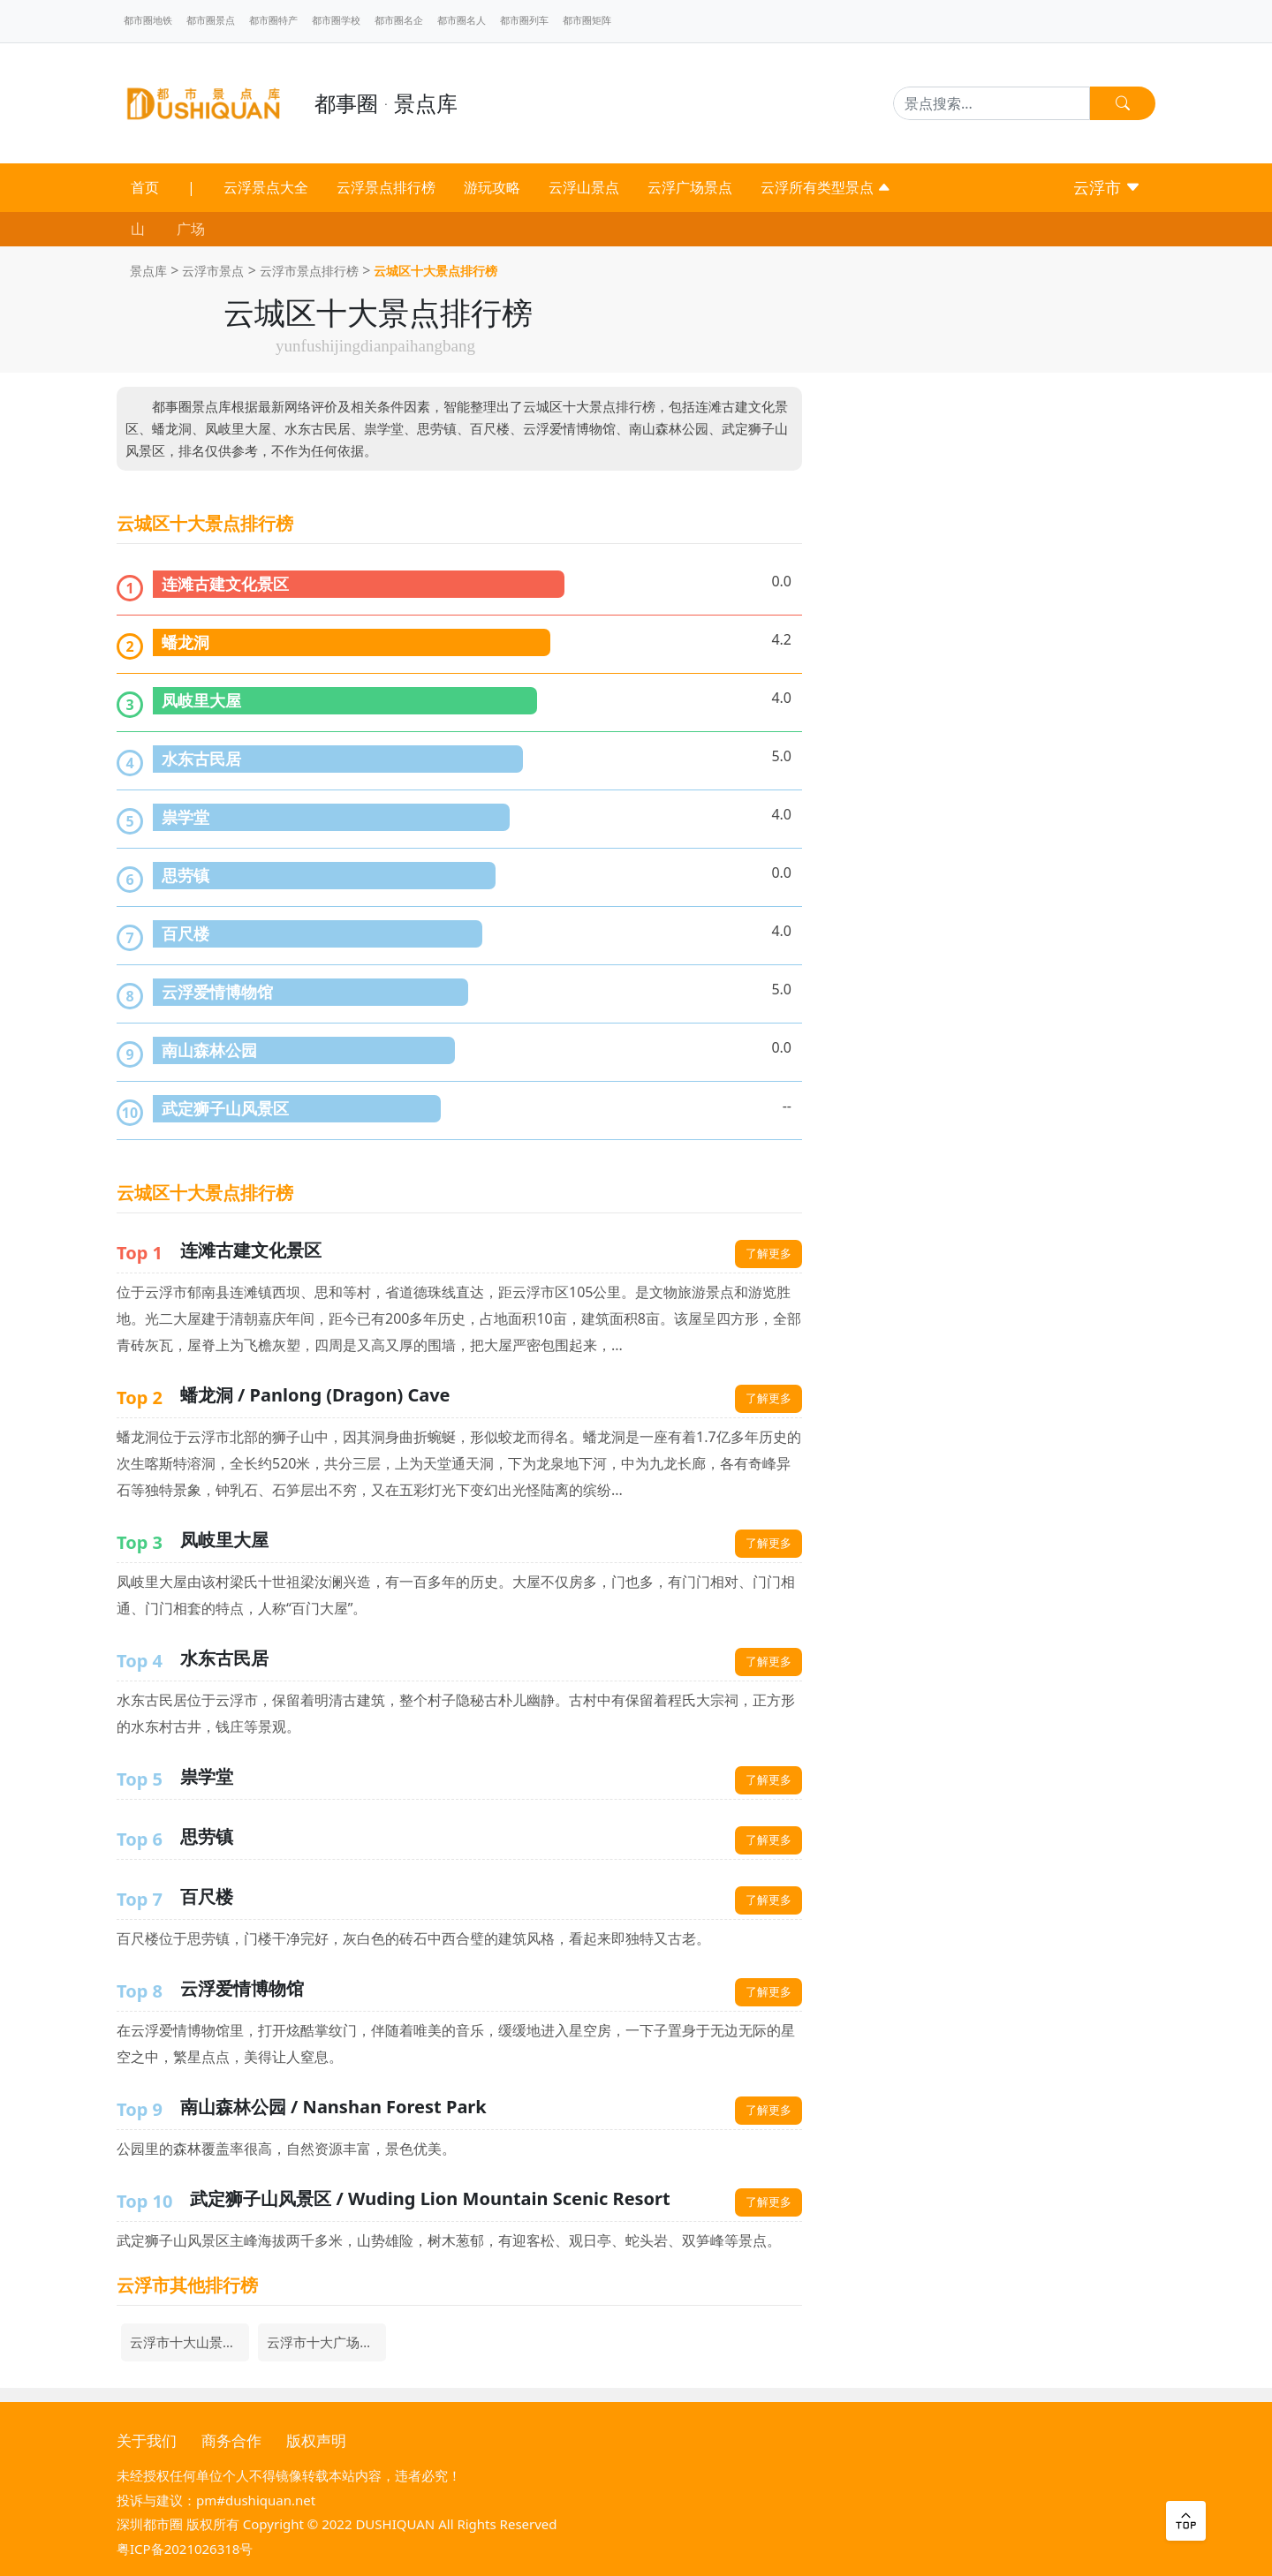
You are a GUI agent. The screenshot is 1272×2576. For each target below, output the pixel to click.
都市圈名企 (399, 20)
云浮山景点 (584, 187)
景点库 (148, 270)
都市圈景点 (210, 20)
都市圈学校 (336, 20)
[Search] (991, 103)
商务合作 (231, 2440)
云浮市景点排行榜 (309, 270)
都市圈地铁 (148, 20)
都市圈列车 (524, 20)
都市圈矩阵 (587, 20)
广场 (191, 228)
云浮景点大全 (265, 187)
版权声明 (316, 2440)
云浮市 (1107, 187)
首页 (145, 187)
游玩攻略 (492, 187)
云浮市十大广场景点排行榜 (326, 2342)
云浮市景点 (213, 270)
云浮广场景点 (689, 187)
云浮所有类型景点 (826, 187)
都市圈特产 (273, 20)
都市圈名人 (461, 20)
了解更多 (768, 1253)
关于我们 (147, 2440)
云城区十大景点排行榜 (435, 270)
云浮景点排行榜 (386, 187)
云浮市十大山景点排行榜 (189, 2342)
